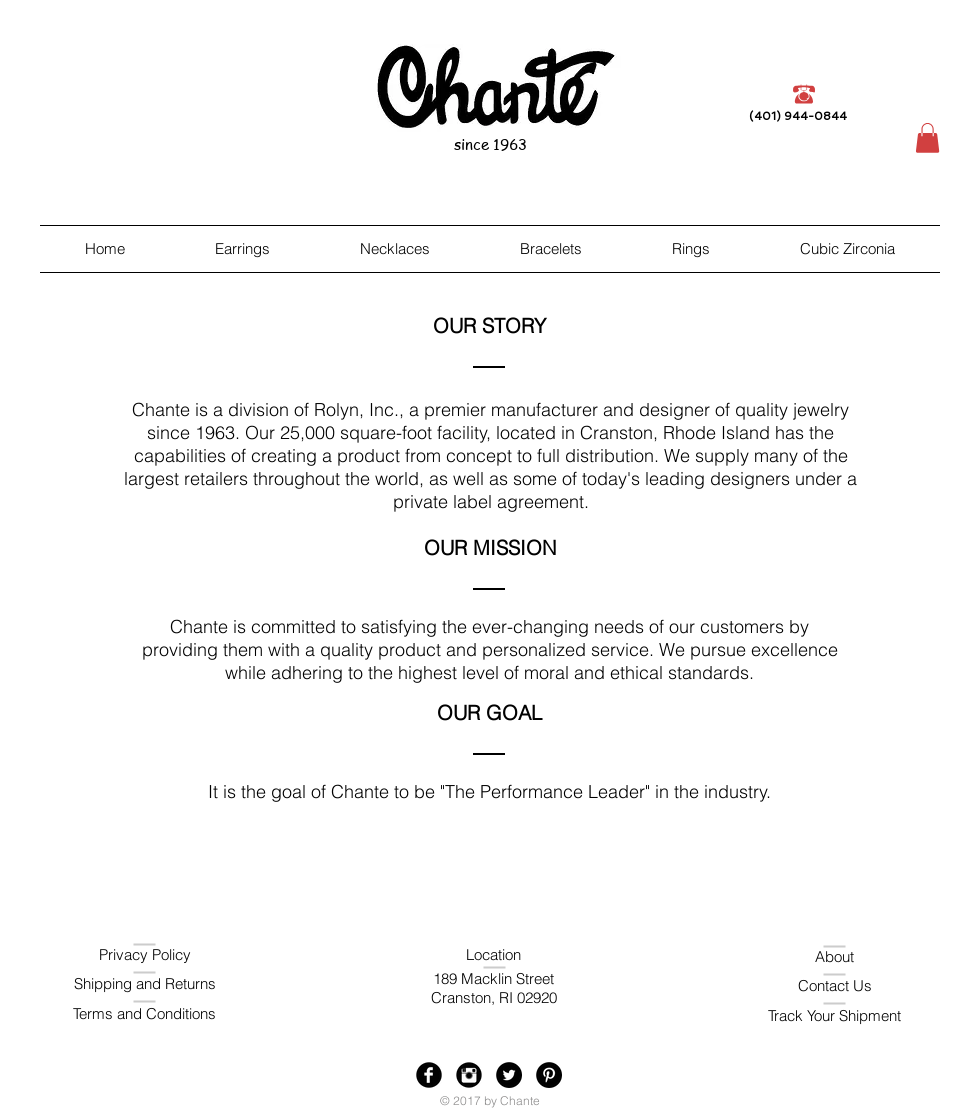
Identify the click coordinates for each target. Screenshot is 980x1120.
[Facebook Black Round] (429, 1075)
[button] (927, 138)
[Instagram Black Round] (469, 1075)
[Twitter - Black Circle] (509, 1075)
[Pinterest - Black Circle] (549, 1075)
